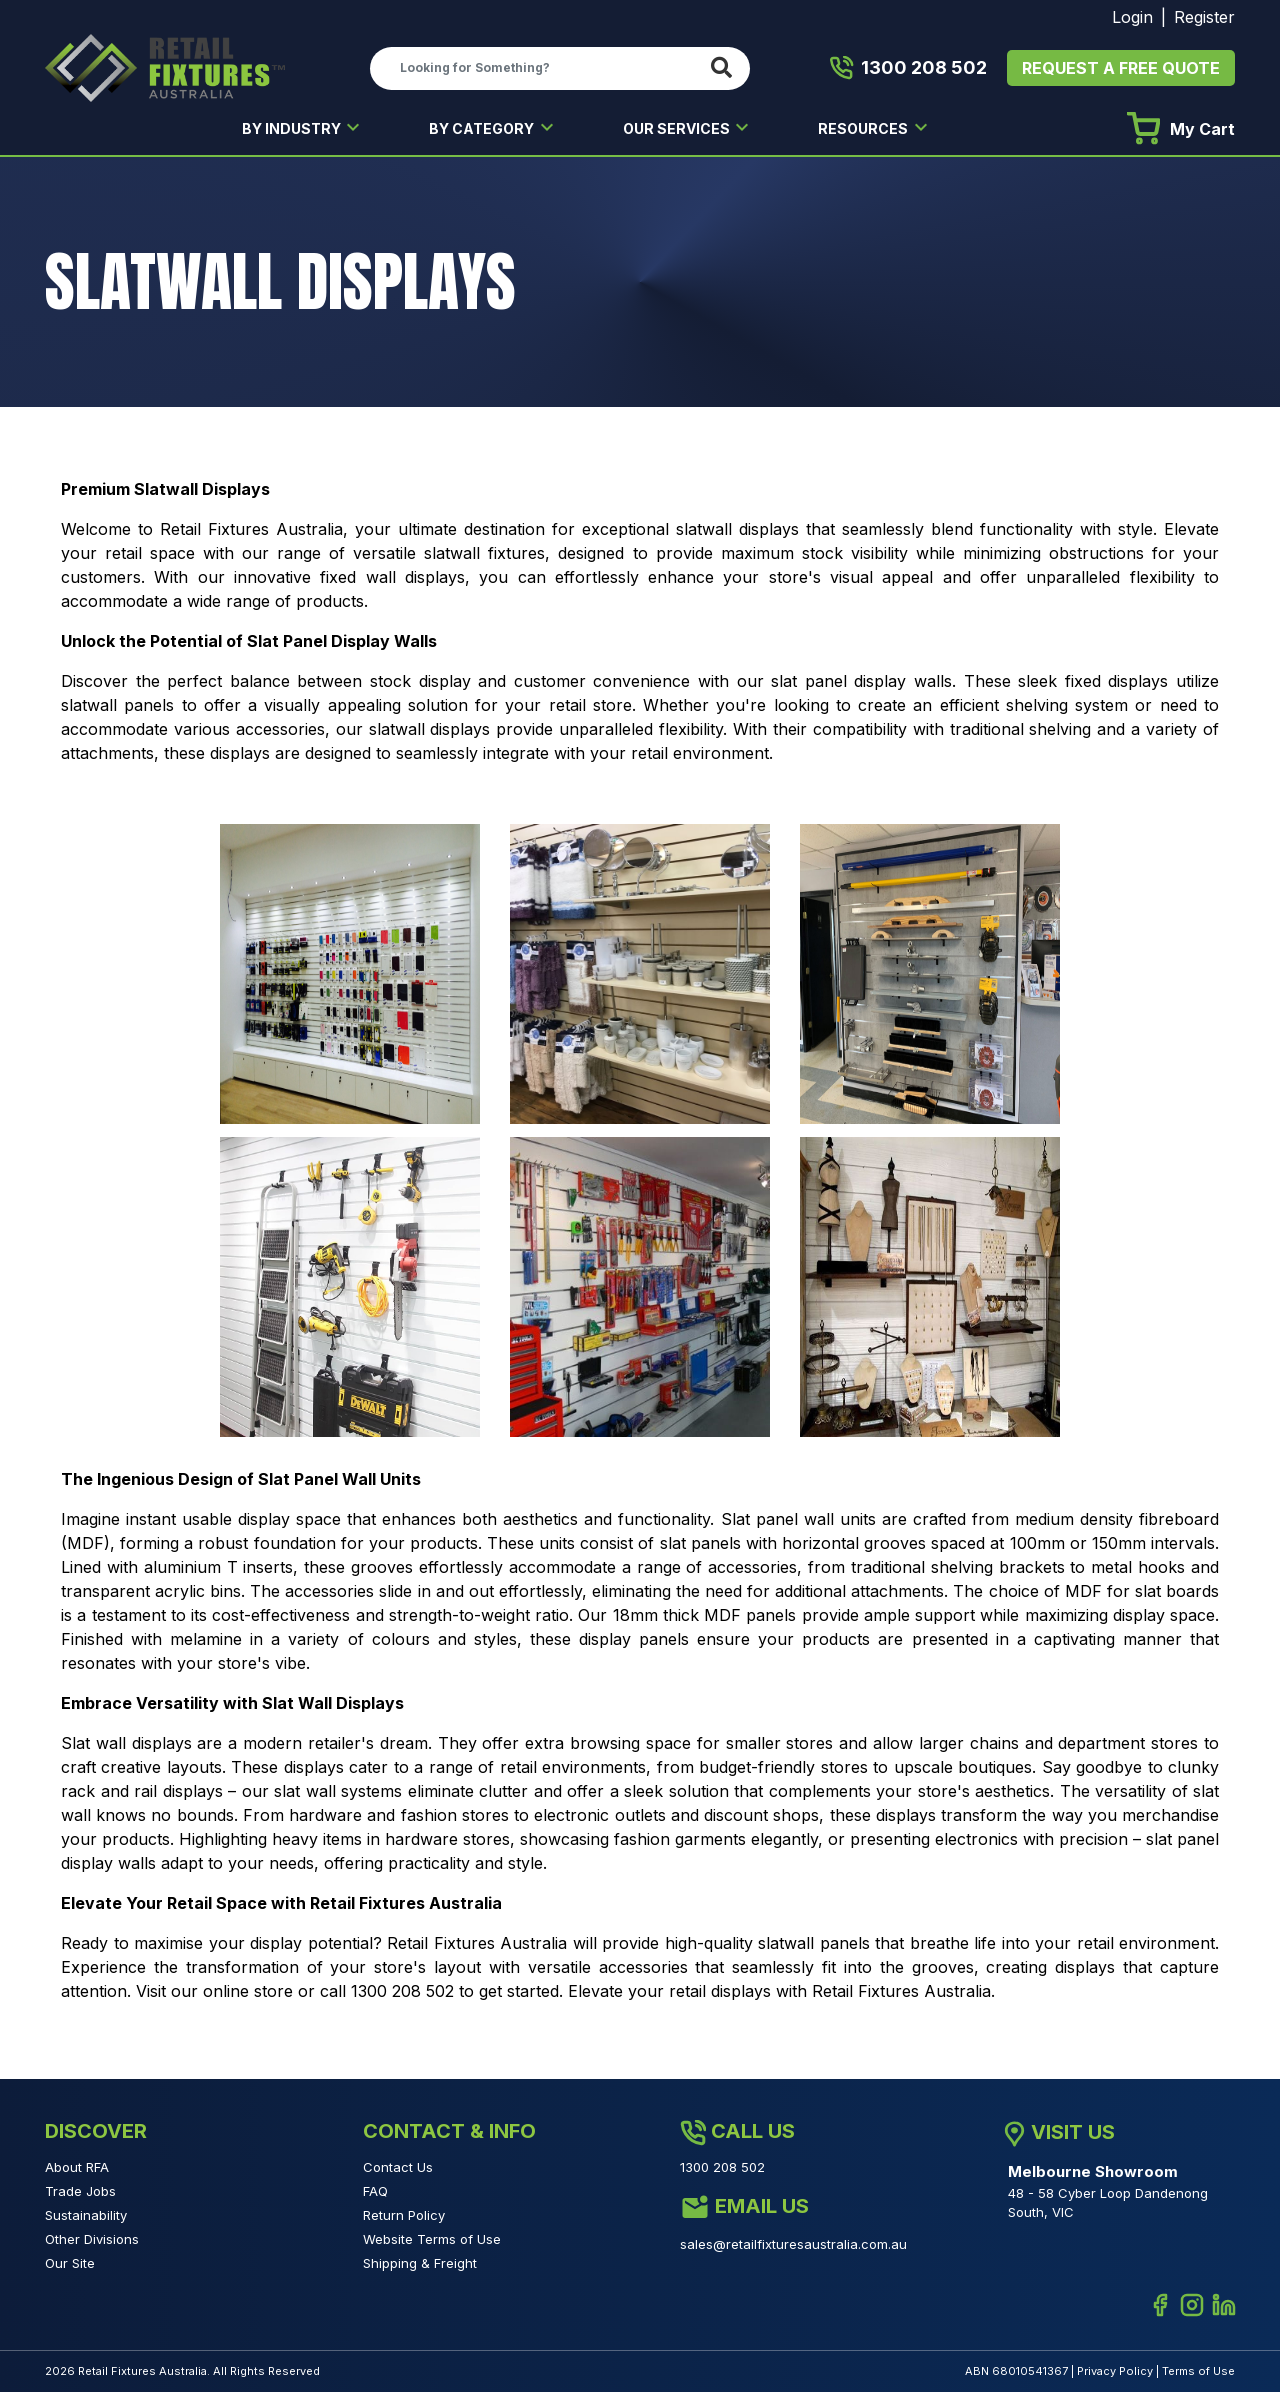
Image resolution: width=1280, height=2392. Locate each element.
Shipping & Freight (420, 2263)
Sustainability (86, 2215)
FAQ (375, 2191)
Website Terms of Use (432, 2239)
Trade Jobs (80, 2191)
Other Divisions (92, 2239)
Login (1132, 17)
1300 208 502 (908, 68)
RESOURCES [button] (864, 128)
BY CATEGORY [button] (483, 128)
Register (1204, 17)
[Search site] (725, 68)
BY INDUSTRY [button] (293, 128)
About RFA (77, 2167)
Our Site (70, 2263)
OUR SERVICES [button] (678, 128)
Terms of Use (1198, 2371)
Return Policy (404, 2215)
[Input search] (536, 68)
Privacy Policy (1115, 2371)
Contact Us (398, 2167)
